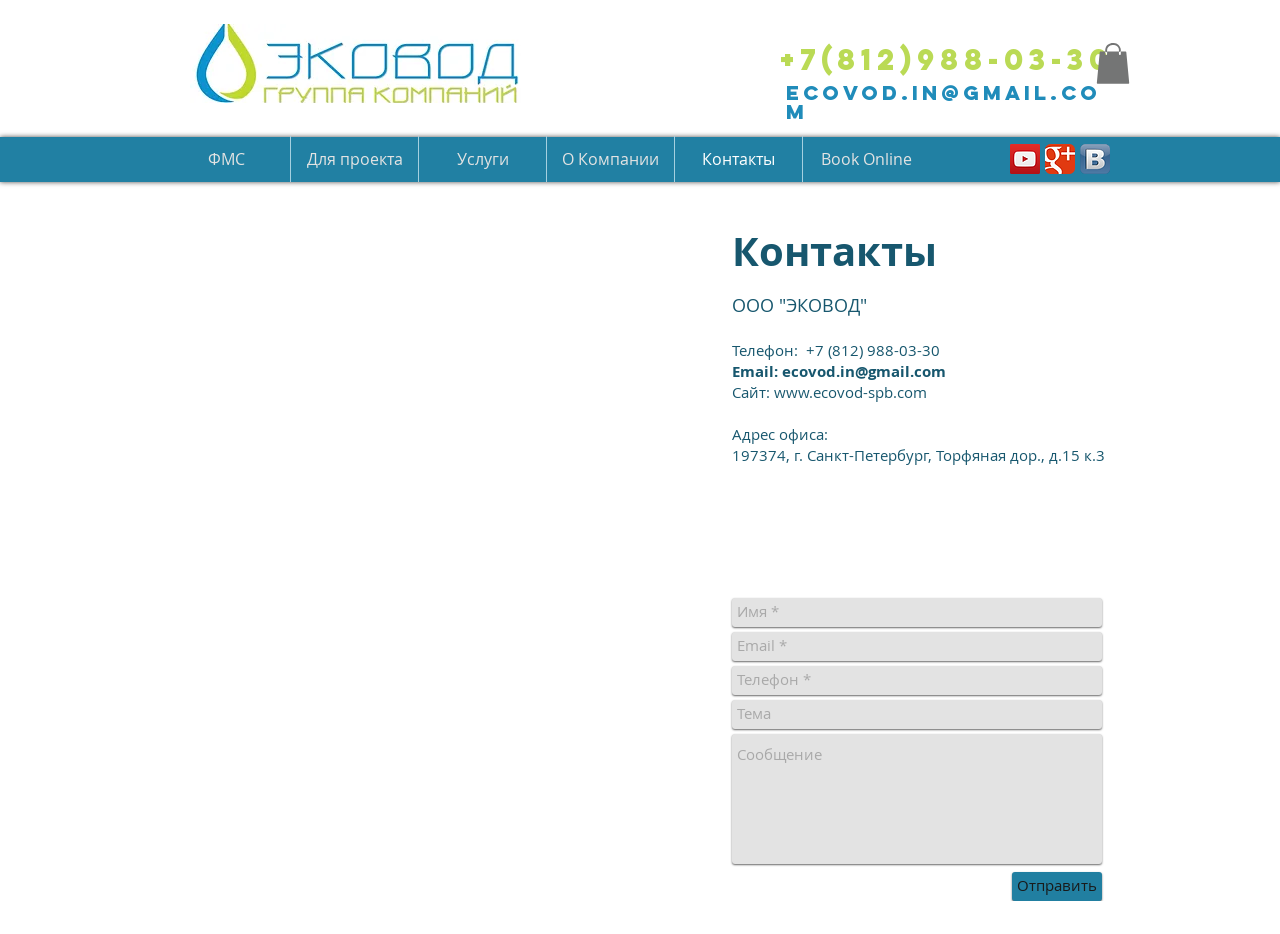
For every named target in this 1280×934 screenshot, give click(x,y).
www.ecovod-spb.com (850, 392)
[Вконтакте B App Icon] (1095, 159)
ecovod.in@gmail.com (943, 102)
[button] (1113, 63)
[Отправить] (1057, 886)
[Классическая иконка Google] (1060, 159)
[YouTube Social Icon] (1025, 159)
